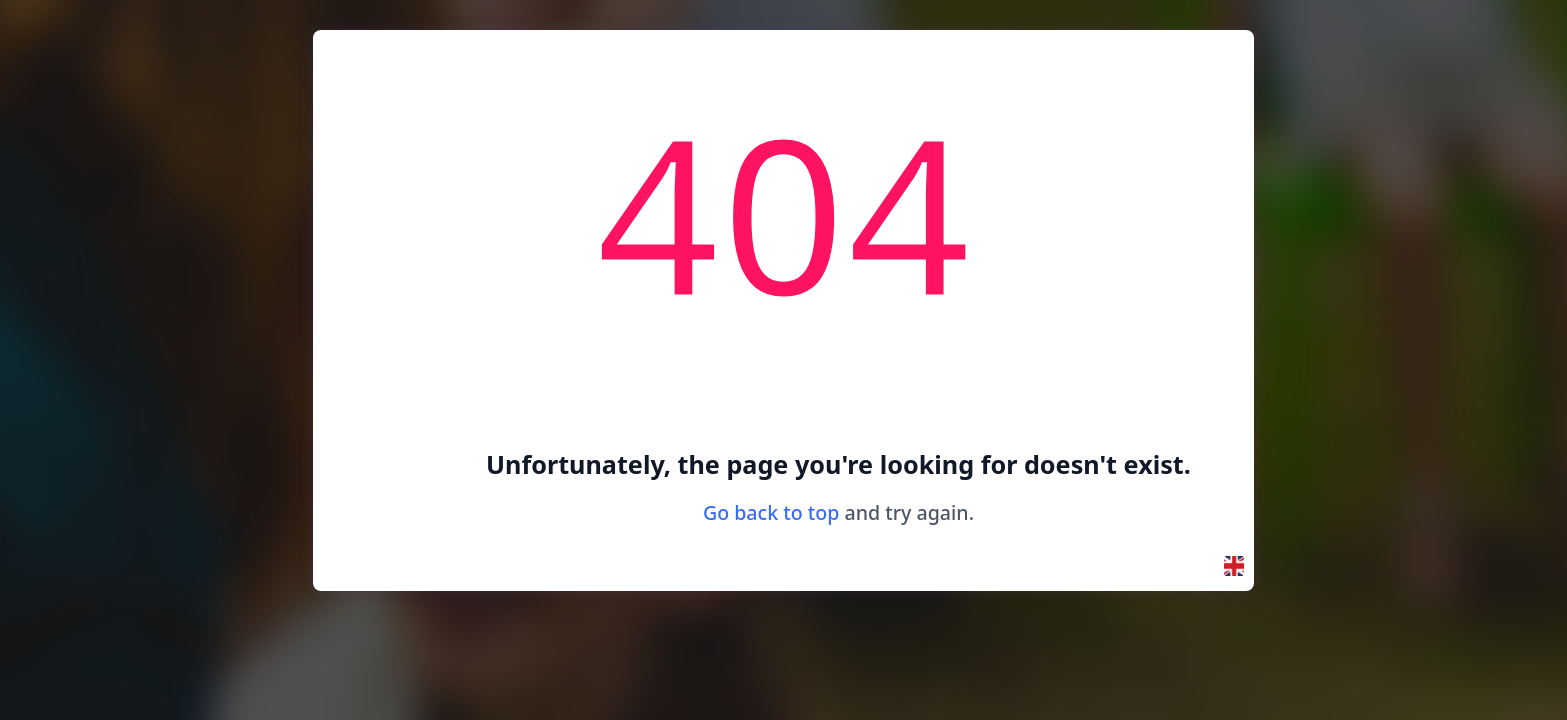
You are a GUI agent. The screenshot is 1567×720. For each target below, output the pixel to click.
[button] (1234, 566)
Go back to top (771, 512)
